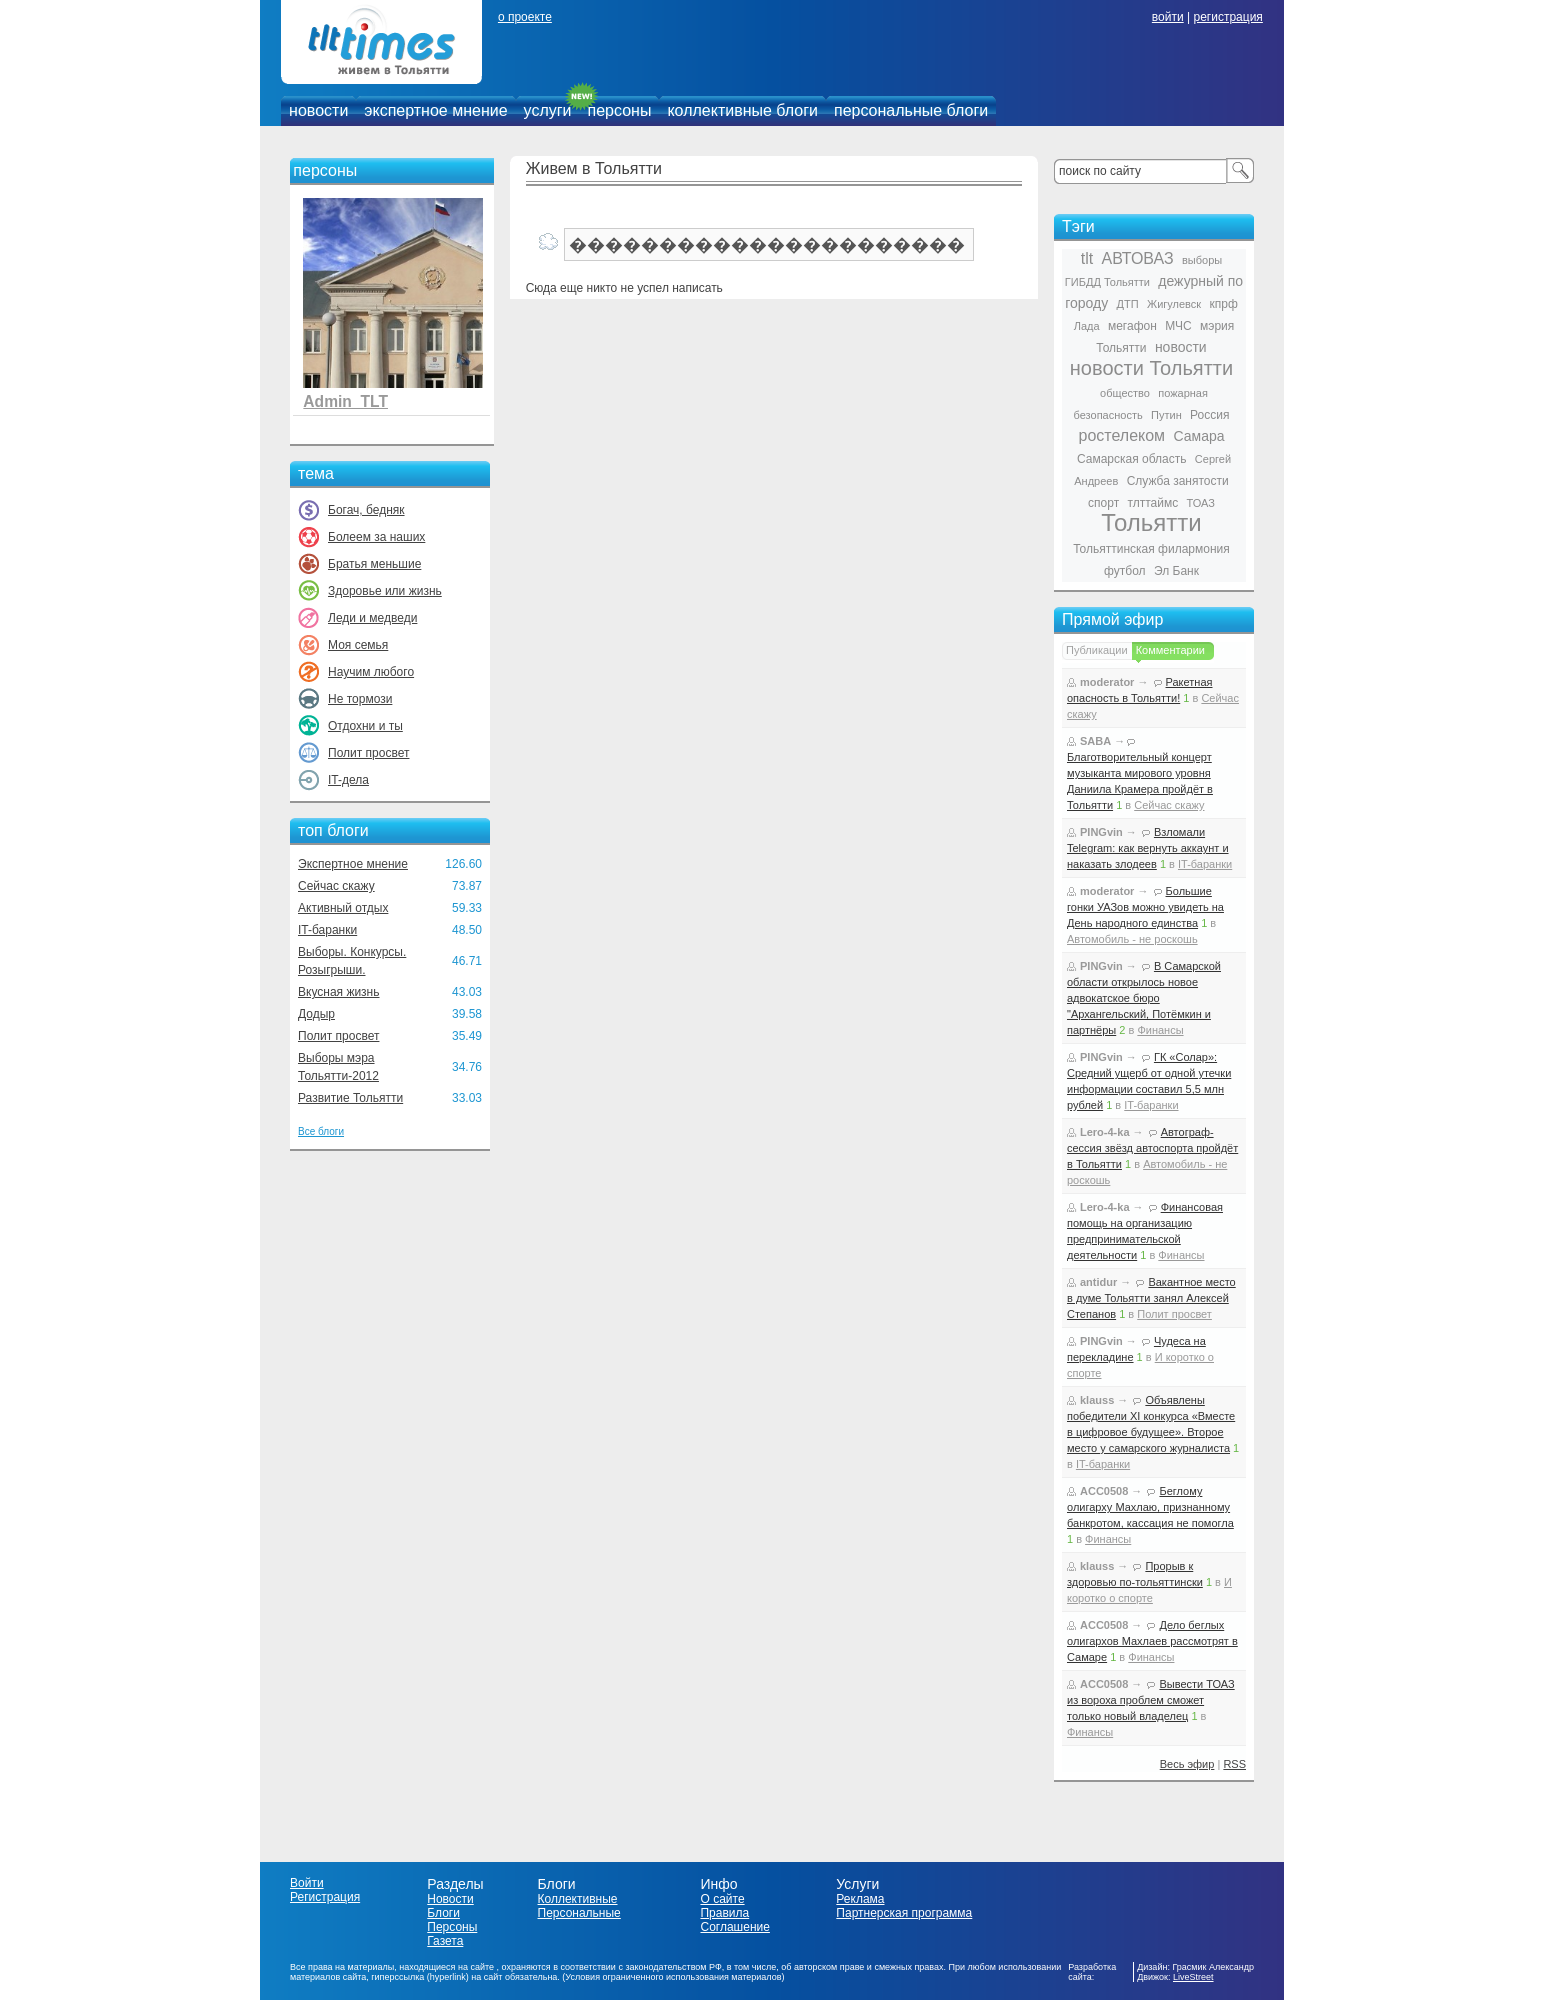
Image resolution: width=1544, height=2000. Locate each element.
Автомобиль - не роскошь (1132, 939)
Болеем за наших (376, 537)
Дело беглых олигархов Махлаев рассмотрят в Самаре (1152, 1641)
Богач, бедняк (366, 510)
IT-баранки (327, 930)
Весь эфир (1187, 1764)
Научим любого (371, 672)
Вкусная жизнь (339, 992)
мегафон (1132, 326)
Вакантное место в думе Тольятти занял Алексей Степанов (1151, 1298)
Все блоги (321, 1131)
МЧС (1178, 326)
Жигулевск (1174, 304)
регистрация (1227, 17)
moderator (1107, 682)
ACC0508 (1104, 1491)
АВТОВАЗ (1138, 258)
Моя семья (358, 645)
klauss (1097, 1400)
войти (1168, 17)
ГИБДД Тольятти (1107, 282)
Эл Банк (1176, 571)
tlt (1087, 258)
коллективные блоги (742, 110)
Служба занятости (1178, 481)
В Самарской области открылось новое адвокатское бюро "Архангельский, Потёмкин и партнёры (1144, 998)
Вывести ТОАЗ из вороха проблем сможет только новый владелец (1151, 1700)
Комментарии (1170, 650)
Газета (445, 1941)
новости (318, 110)
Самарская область (1132, 459)
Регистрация (325, 1897)
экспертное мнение (435, 110)
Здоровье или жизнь (385, 591)
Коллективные (578, 1899)
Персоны (452, 1927)
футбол (1125, 571)
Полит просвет (368, 753)
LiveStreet (1193, 1977)
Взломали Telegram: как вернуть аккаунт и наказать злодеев (1148, 848)
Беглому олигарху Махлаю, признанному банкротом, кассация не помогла (1150, 1507)
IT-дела (348, 780)
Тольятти (1151, 522)
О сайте (722, 1899)
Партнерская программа (904, 1913)
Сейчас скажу (336, 886)
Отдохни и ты (365, 726)
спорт (1103, 503)
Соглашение (734, 1927)
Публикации (1097, 650)
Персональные (579, 1913)
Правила (724, 1913)
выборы (1202, 260)
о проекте (525, 17)
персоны (620, 110)
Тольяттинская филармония (1151, 549)
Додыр (316, 1014)
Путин (1166, 415)
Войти (307, 1883)
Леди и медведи (372, 618)
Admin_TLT (345, 401)
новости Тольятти (1151, 368)
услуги (548, 110)
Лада (1087, 326)
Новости (450, 1899)
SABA (1095, 741)
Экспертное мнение (353, 864)
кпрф (1223, 304)
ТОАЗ (1201, 503)
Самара (1198, 436)
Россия (1209, 415)
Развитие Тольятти (350, 1098)
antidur (1098, 1282)
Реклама (860, 1899)
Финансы (1160, 1030)
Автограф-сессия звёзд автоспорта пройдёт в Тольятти (1152, 1148)
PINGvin (1101, 832)
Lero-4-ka (1105, 1132)
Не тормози (360, 699)
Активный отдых (343, 908)
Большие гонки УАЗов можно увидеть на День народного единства (1145, 907)
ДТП (1128, 304)
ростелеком (1121, 435)
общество (1125, 393)
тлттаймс (1152, 503)
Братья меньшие (374, 564)
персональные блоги (911, 110)
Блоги (443, 1913)
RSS (1234, 1764)
